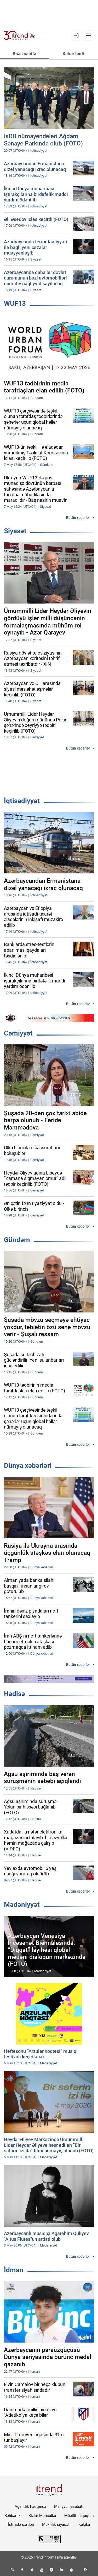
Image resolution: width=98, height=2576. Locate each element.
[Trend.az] (19, 35)
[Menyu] (88, 35)
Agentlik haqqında (30, 2506)
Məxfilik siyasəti (56, 2524)
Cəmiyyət (18, 1033)
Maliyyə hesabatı (68, 2506)
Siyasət (15, 531)
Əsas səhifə (24, 53)
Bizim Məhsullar (42, 2515)
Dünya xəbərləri (27, 1465)
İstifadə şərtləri (21, 2524)
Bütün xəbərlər (78, 518)
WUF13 (15, 303)
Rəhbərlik (12, 2515)
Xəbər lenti (73, 53)
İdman (14, 2270)
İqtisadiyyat (22, 801)
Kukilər (84, 2524)
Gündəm (17, 1240)
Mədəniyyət (22, 1904)
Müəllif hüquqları (79, 2515)
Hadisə (14, 1694)
